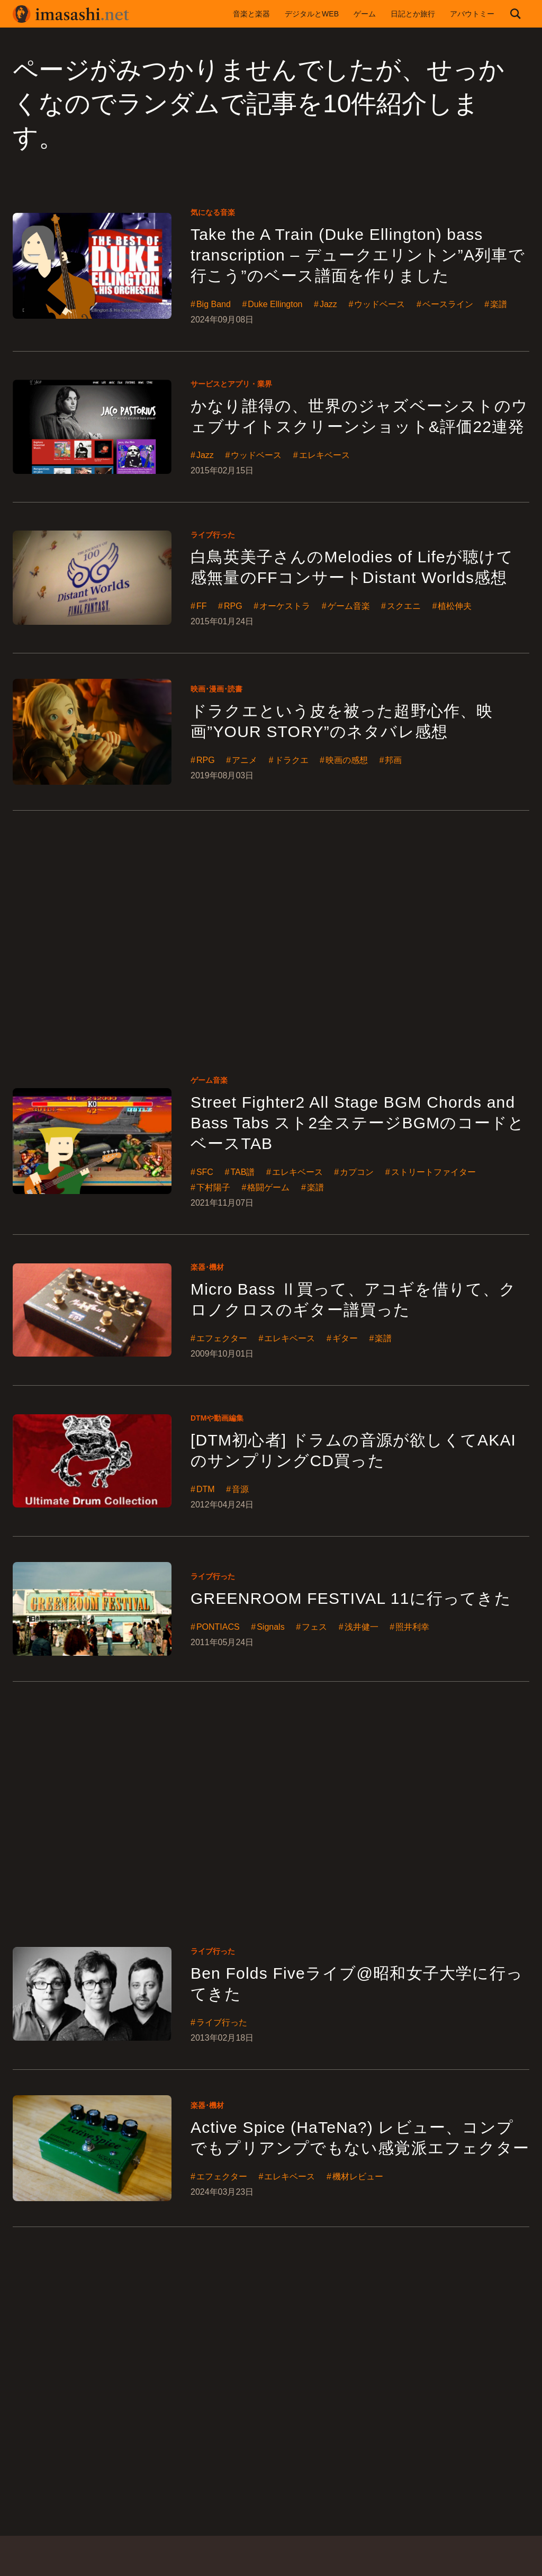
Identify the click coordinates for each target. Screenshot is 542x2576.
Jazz (328, 304)
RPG (233, 606)
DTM (205, 1489)
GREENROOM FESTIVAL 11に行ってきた (351, 1598)
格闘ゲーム (268, 1187)
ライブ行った (213, 535)
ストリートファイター (433, 1172)
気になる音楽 (213, 212)
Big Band (213, 304)
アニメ (244, 760)
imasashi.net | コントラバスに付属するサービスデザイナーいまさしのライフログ (71, 14)
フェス (314, 1627)
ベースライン (447, 304)
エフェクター (221, 1338)
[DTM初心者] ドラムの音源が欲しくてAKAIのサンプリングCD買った (353, 1450)
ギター (345, 1338)
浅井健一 (361, 1627)
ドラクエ (292, 760)
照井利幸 (412, 1627)
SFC (204, 1172)
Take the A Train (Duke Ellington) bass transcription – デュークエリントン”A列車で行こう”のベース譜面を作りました (358, 255)
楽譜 (498, 304)
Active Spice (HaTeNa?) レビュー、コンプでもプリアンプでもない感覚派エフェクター (360, 2138)
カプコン (357, 1172)
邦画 (393, 760)
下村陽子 (213, 1187)
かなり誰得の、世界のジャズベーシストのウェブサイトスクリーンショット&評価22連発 (359, 416)
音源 (240, 1489)
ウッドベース (379, 304)
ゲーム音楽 (349, 606)
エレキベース (324, 455)
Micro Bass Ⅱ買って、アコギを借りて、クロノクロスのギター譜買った (354, 1299)
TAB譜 (242, 1172)
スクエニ (404, 606)
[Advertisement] (271, 929)
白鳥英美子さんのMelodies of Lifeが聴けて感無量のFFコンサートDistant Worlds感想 (352, 567)
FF (201, 606)
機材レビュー (357, 2177)
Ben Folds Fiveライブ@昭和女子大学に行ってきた (357, 1983)
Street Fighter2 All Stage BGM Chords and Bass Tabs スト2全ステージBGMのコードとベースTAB (358, 1122)
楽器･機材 (207, 1267)
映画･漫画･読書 (216, 689)
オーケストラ (284, 606)
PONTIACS (218, 1627)
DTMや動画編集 (217, 1418)
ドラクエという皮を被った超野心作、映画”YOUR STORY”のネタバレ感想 (342, 721)
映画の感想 (347, 760)
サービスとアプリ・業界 (231, 384)
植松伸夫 (455, 606)
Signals (270, 1627)
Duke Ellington (275, 304)
